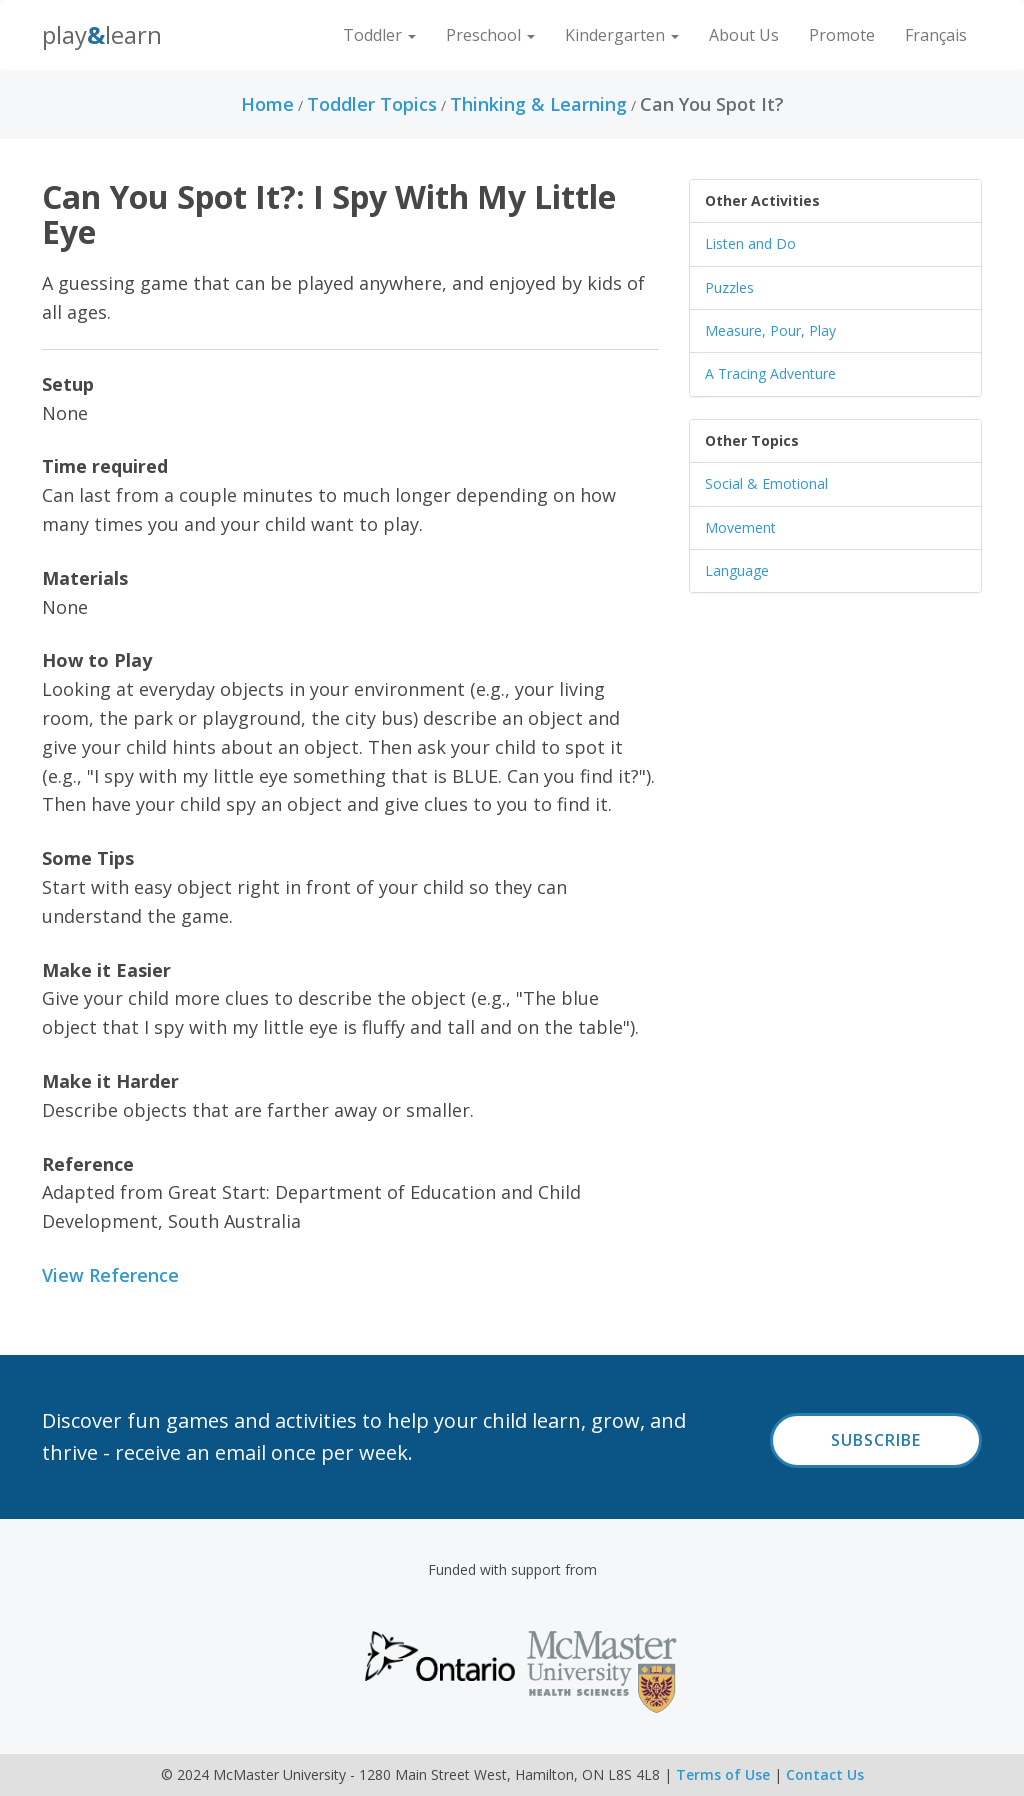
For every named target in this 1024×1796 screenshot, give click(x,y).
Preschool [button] (490, 35)
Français (936, 35)
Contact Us (825, 1774)
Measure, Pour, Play (770, 330)
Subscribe (876, 1440)
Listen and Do (750, 243)
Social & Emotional (766, 483)
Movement (740, 527)
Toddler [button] (379, 35)
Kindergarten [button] (622, 35)
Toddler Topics (372, 104)
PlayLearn (102, 34)
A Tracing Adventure (770, 373)
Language (737, 570)
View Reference (110, 1275)
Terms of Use (723, 1774)
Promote (842, 35)
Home (267, 104)
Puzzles (729, 287)
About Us (744, 35)
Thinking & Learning (538, 104)
